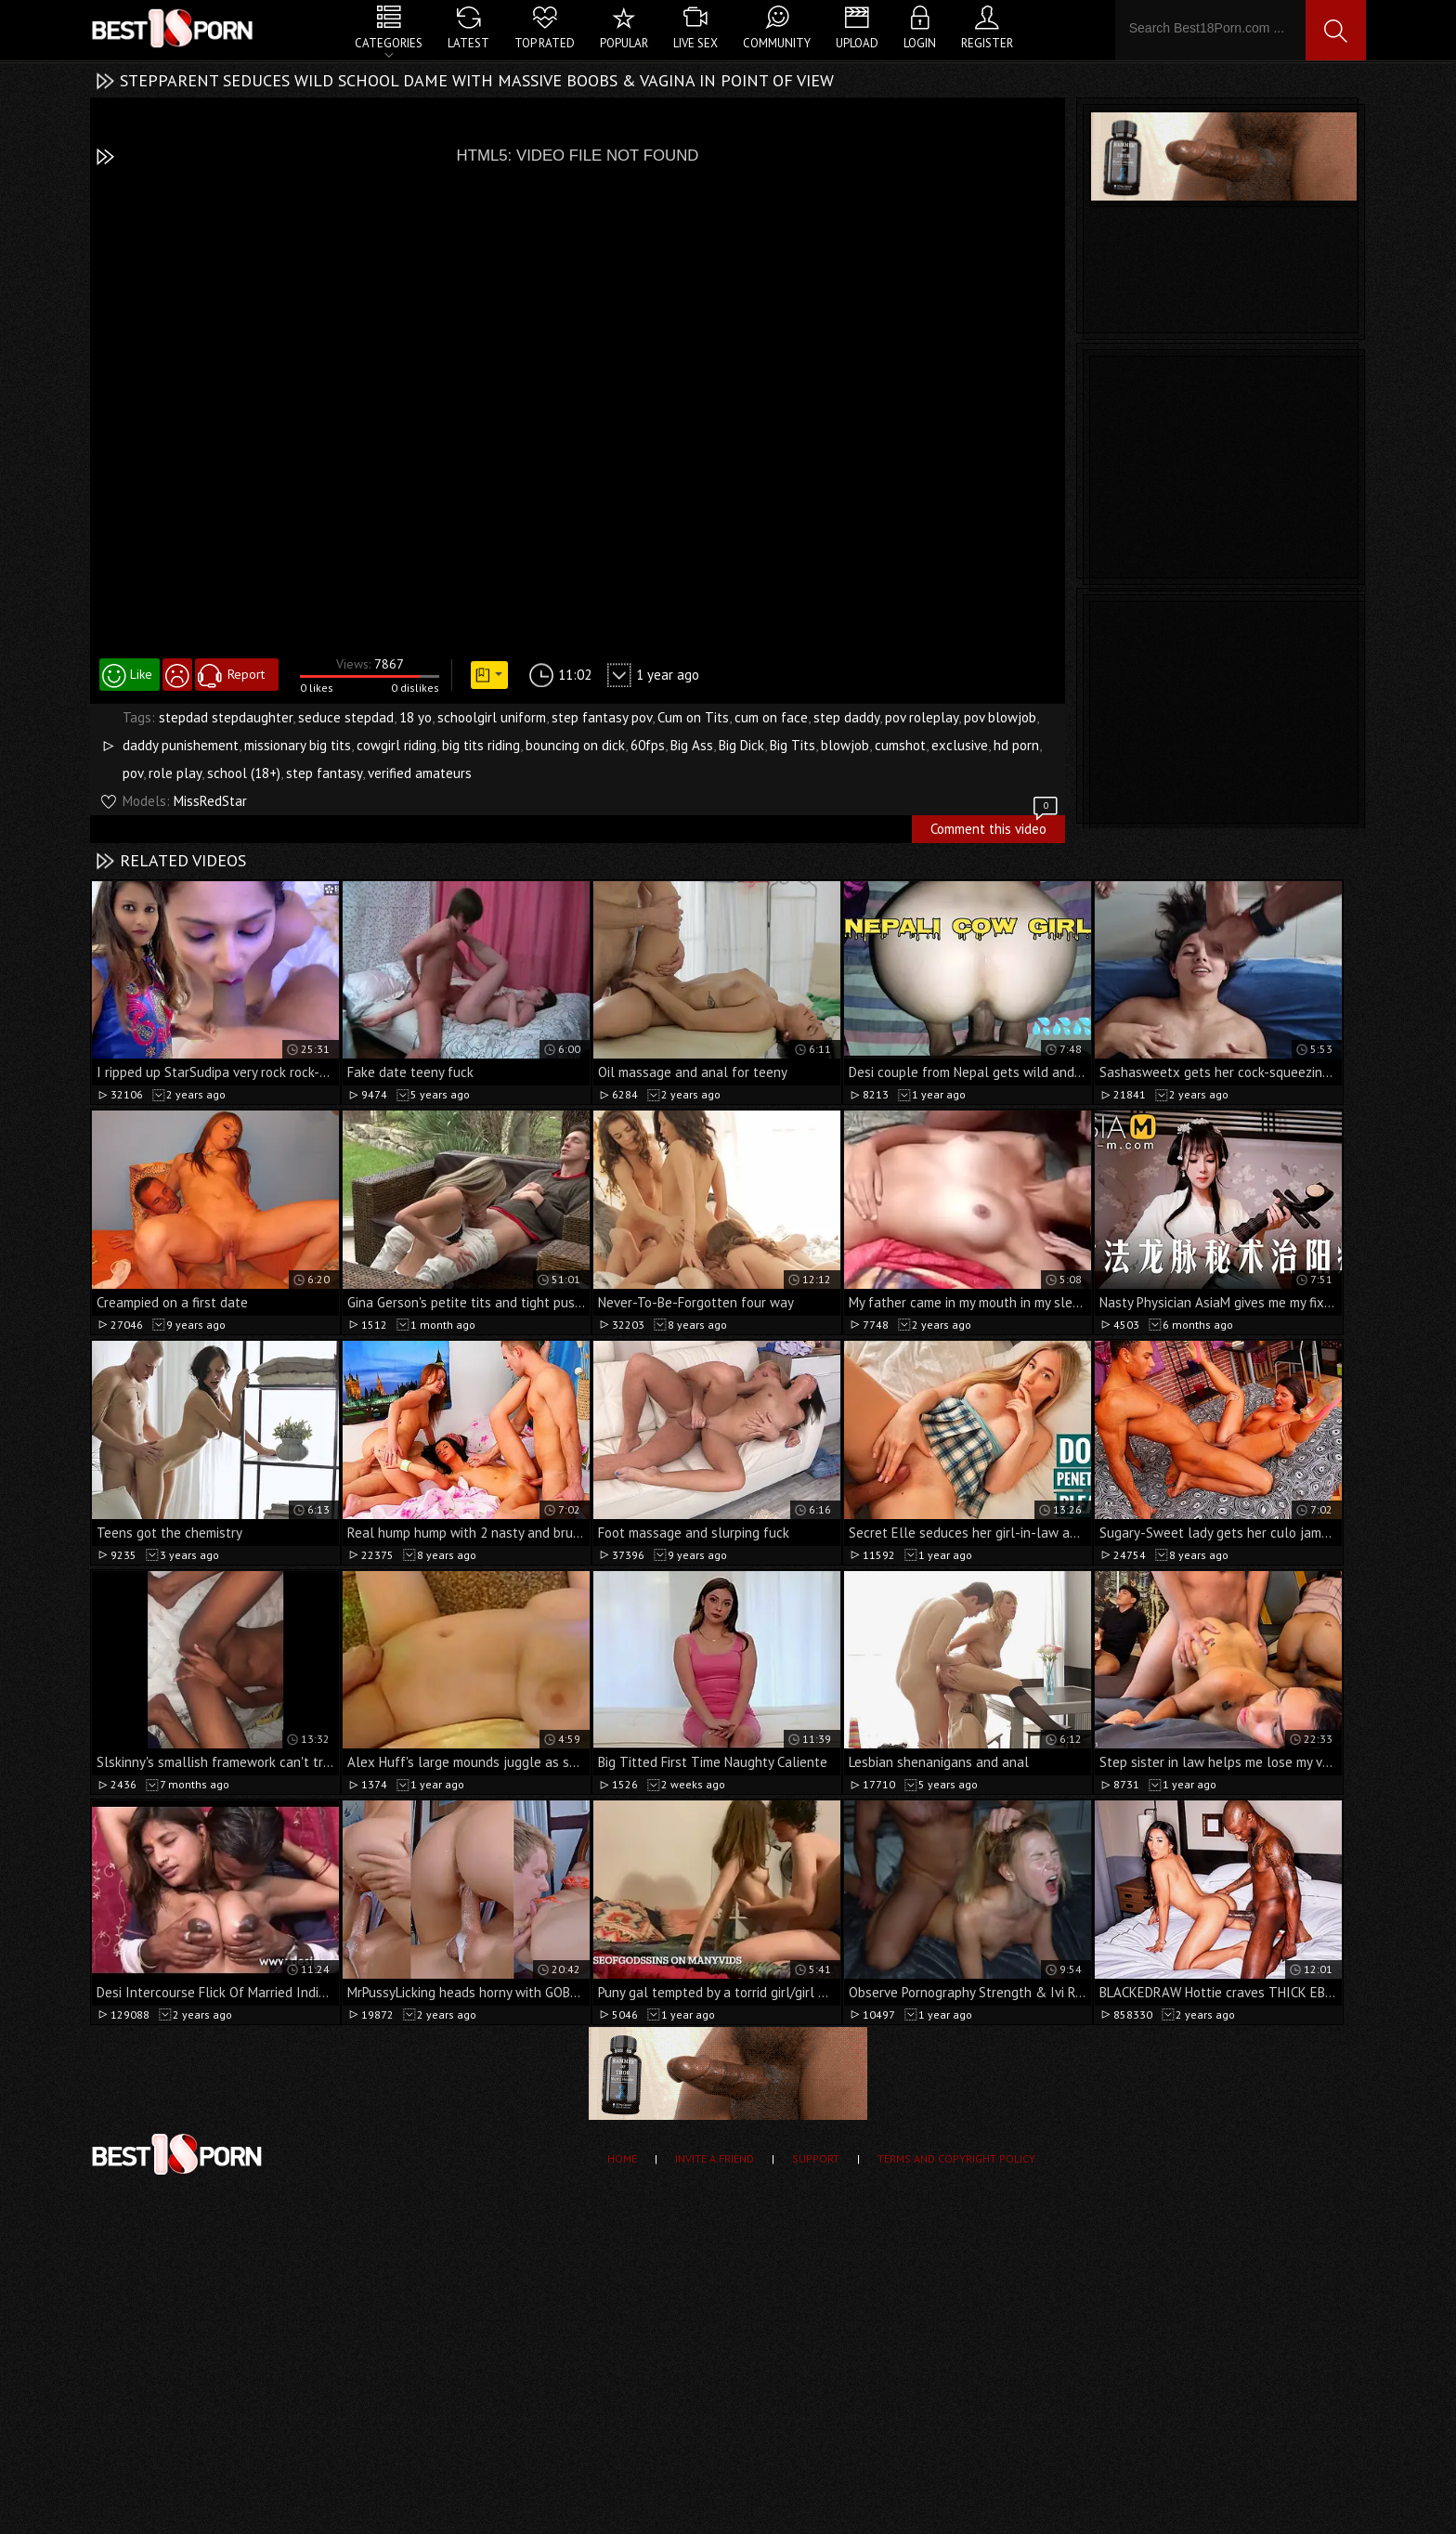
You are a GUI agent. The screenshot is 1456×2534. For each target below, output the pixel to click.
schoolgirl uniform (491, 717)
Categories (388, 43)
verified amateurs (420, 773)
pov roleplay (921, 717)
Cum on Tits (693, 717)
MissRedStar (210, 801)
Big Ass (691, 745)
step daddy (846, 717)
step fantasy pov (602, 717)
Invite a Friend (714, 2158)
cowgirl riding (396, 745)
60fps (647, 745)
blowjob (845, 745)
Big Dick (741, 745)
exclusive (959, 745)
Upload (857, 43)
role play (175, 773)
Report (246, 674)
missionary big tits (297, 745)
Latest (468, 43)
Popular (624, 43)
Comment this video (995, 826)
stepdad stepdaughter (225, 717)
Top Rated (544, 43)
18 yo (415, 717)
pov (133, 773)
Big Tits (792, 745)
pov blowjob (1000, 717)
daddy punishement (181, 745)
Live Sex (695, 43)
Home (622, 2158)
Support (815, 2158)
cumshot (900, 745)
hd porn (1016, 745)
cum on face (771, 717)
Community (777, 43)
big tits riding (481, 745)
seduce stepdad (346, 717)
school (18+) (243, 773)
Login (920, 43)
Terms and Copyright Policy (956, 2158)
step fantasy (324, 773)
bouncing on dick (575, 745)
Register (987, 43)
